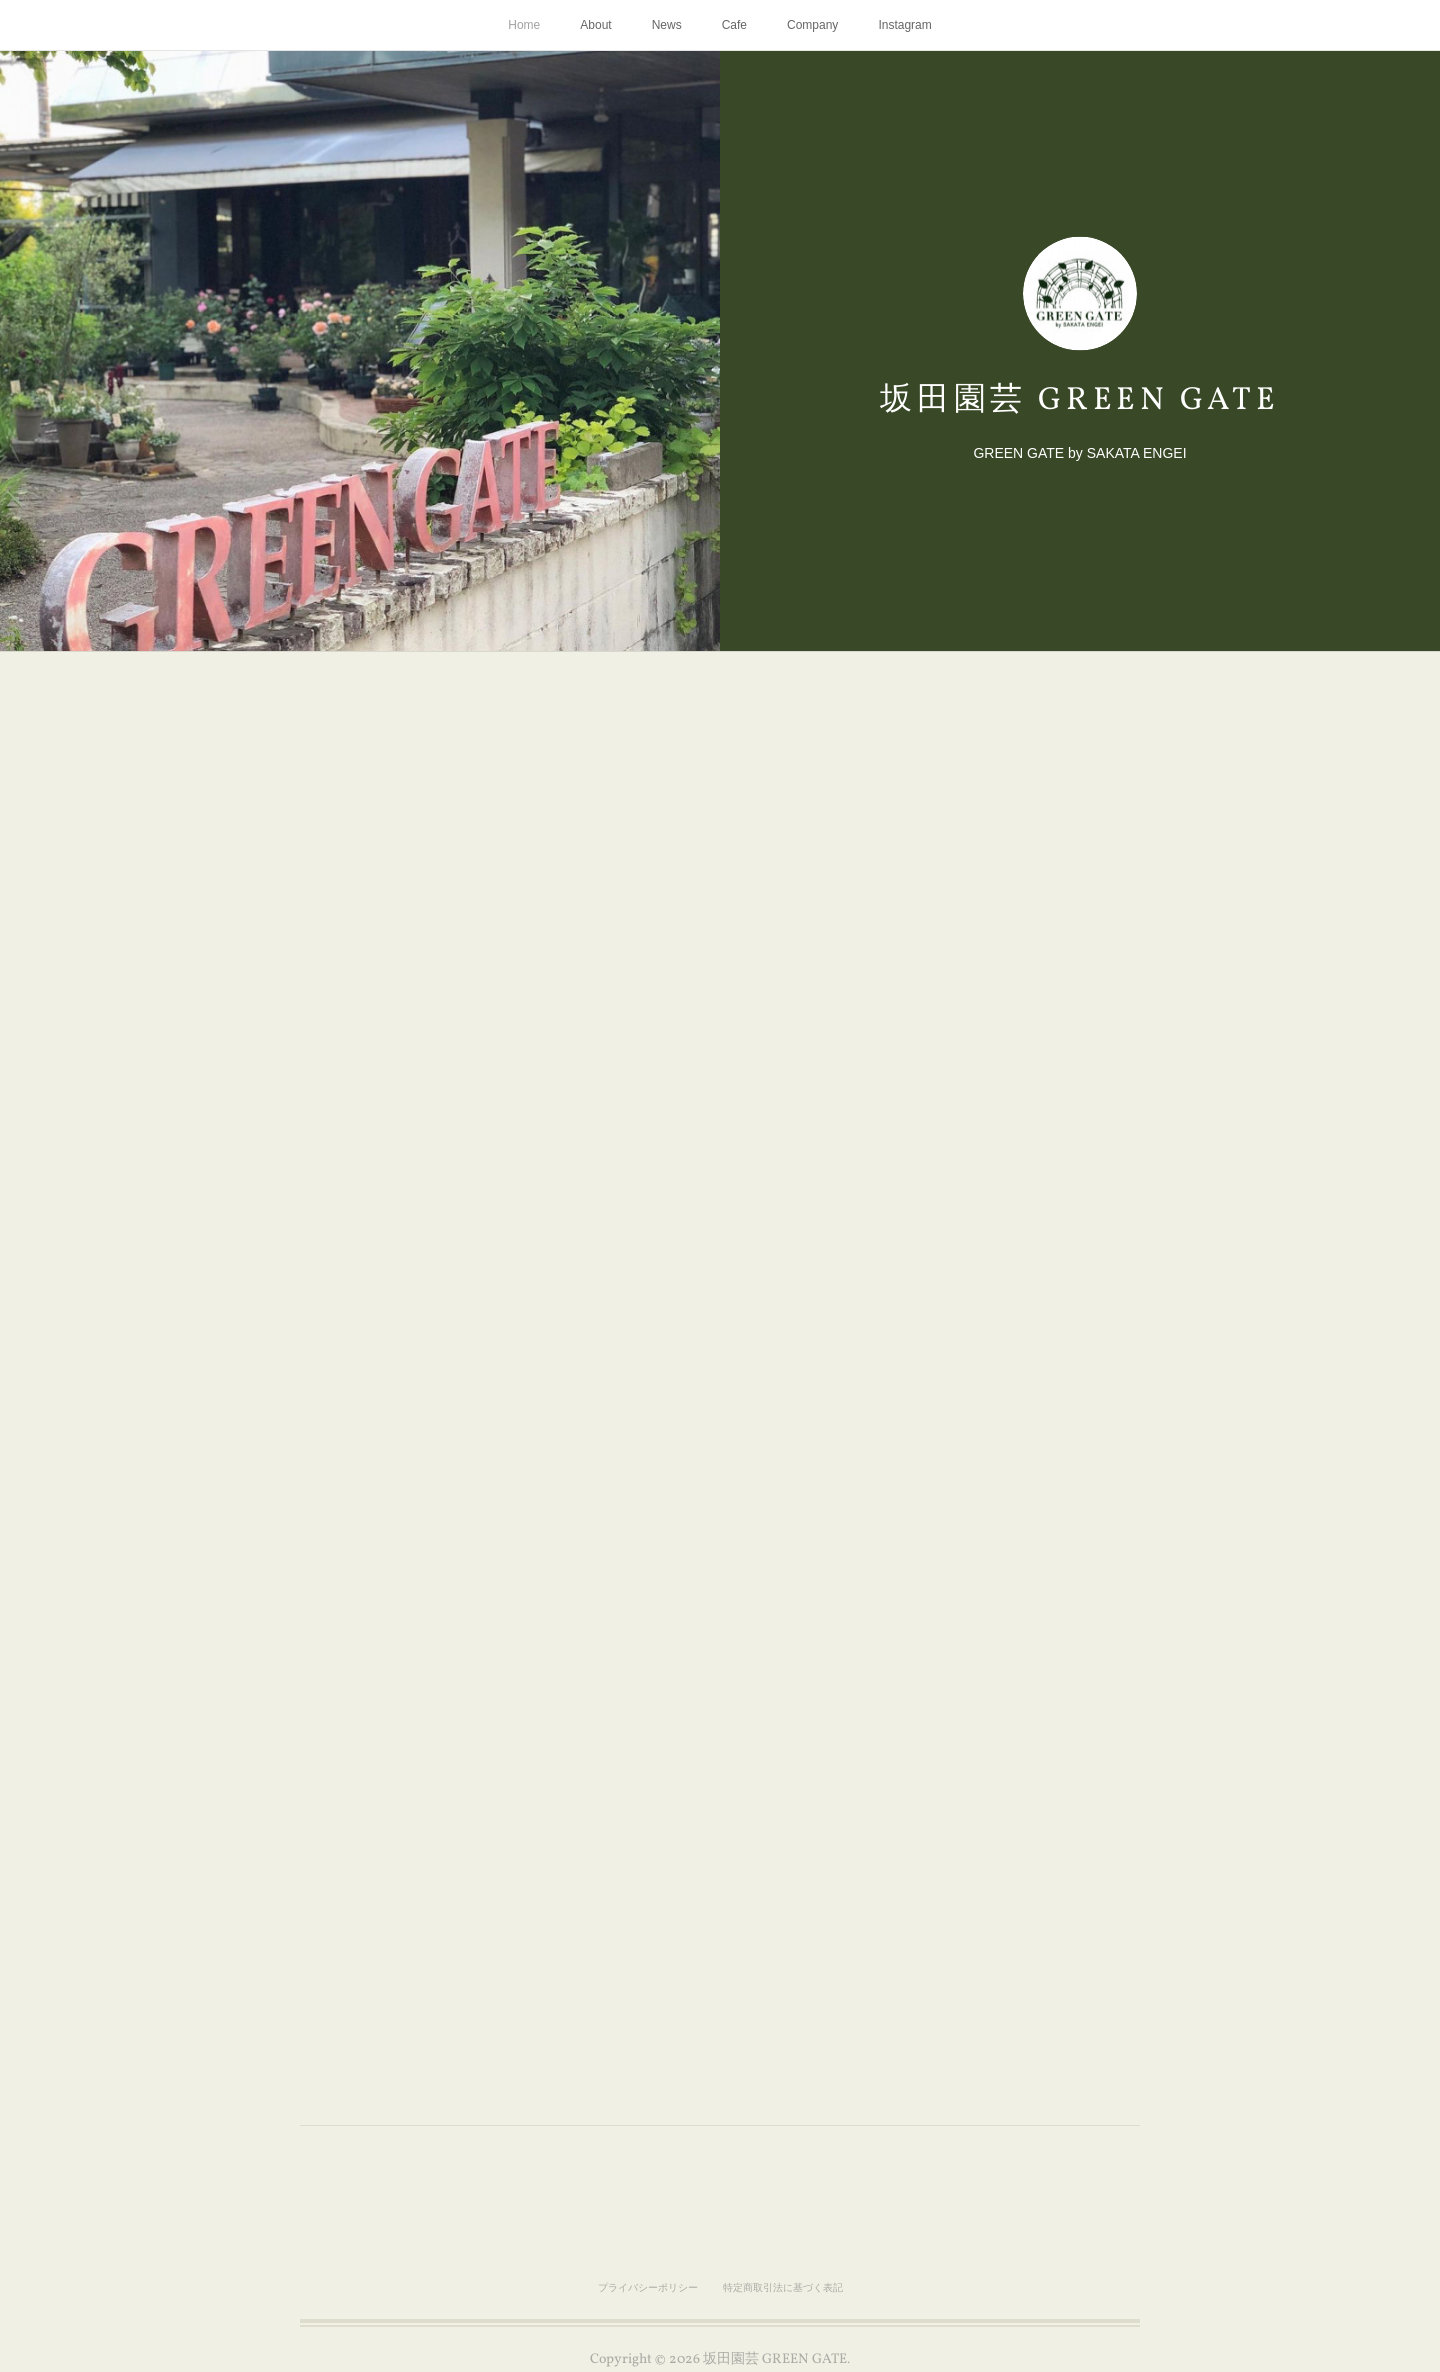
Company (812, 25)
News (667, 25)
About (595, 25)
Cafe (734, 25)
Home (524, 25)
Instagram (904, 25)
